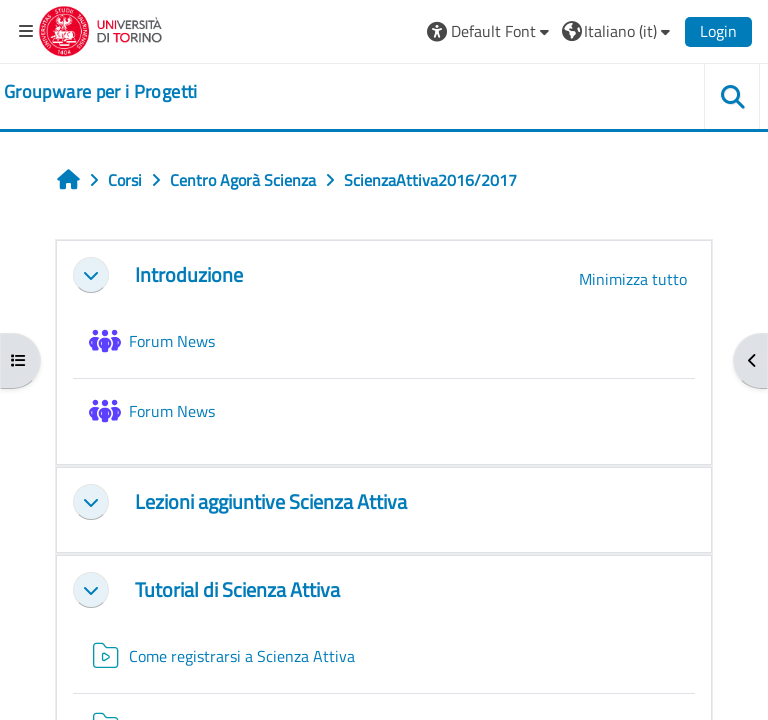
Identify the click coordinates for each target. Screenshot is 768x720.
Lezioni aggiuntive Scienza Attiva (271, 502)
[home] (101, 92)
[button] (490, 31)
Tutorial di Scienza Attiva (237, 590)
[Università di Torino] (100, 29)
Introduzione (189, 275)
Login (718, 31)
